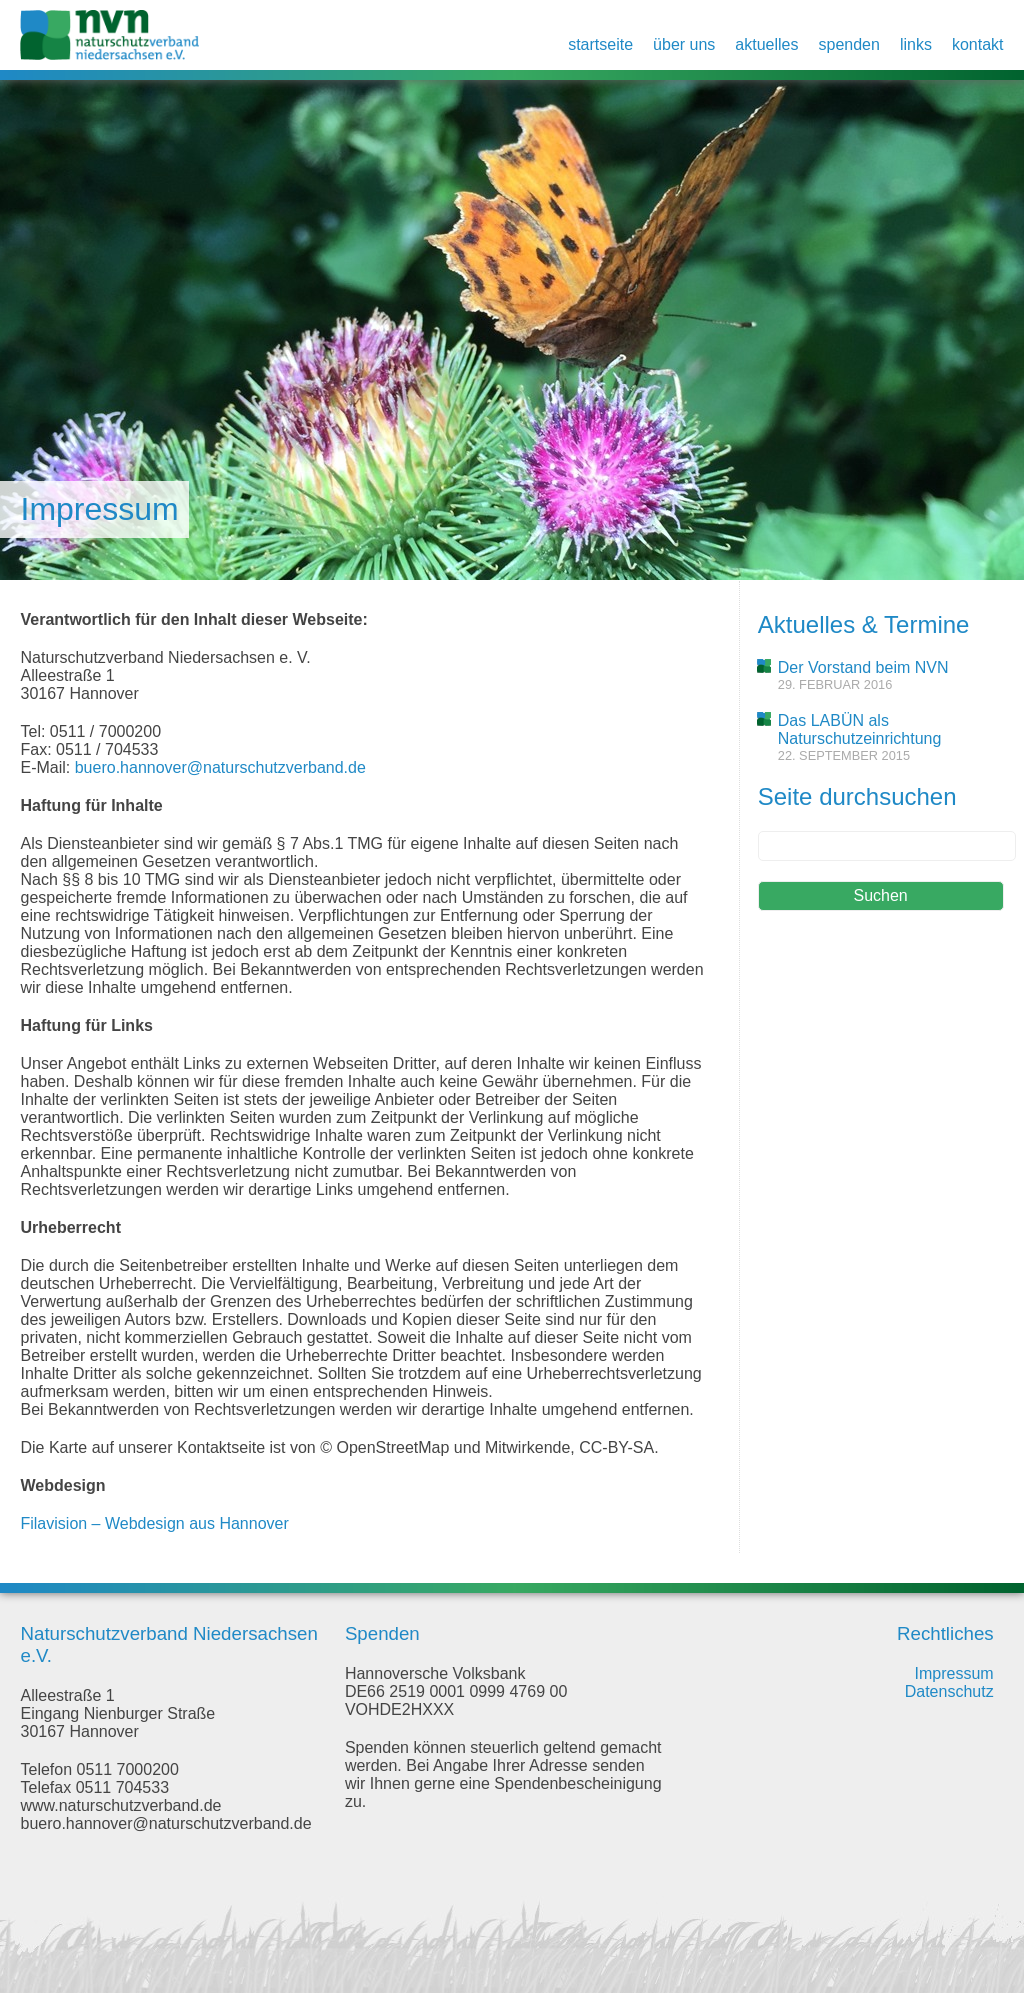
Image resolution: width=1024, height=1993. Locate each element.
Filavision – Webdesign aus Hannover (154, 1523)
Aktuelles (766, 44)
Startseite (600, 44)
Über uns (684, 44)
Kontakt (978, 44)
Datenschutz (949, 1691)
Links (916, 44)
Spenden (849, 44)
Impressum (954, 1673)
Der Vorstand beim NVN (863, 667)
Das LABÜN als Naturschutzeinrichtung (860, 729)
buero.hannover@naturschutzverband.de (220, 767)
